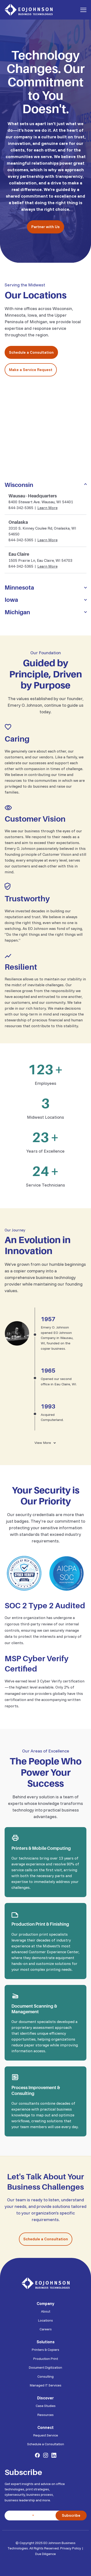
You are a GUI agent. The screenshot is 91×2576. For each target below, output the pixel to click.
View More (45, 1442)
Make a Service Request (30, 365)
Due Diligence (45, 2549)
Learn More (47, 503)
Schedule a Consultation (31, 348)
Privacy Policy (70, 2544)
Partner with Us (45, 226)
